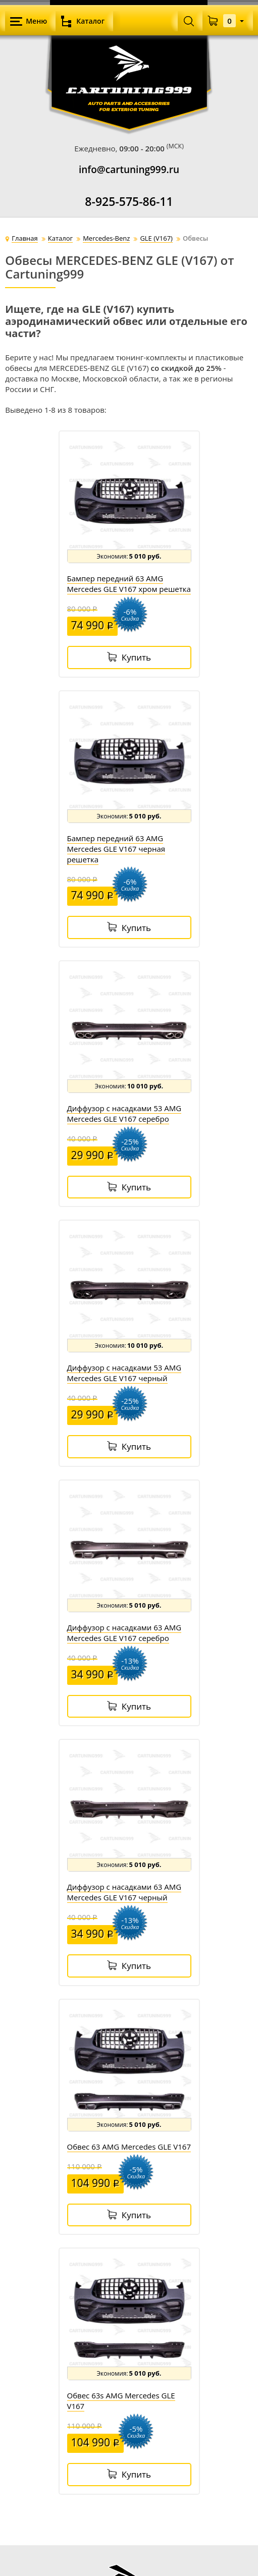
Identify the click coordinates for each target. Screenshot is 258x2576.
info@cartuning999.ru (129, 170)
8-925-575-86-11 (129, 201)
